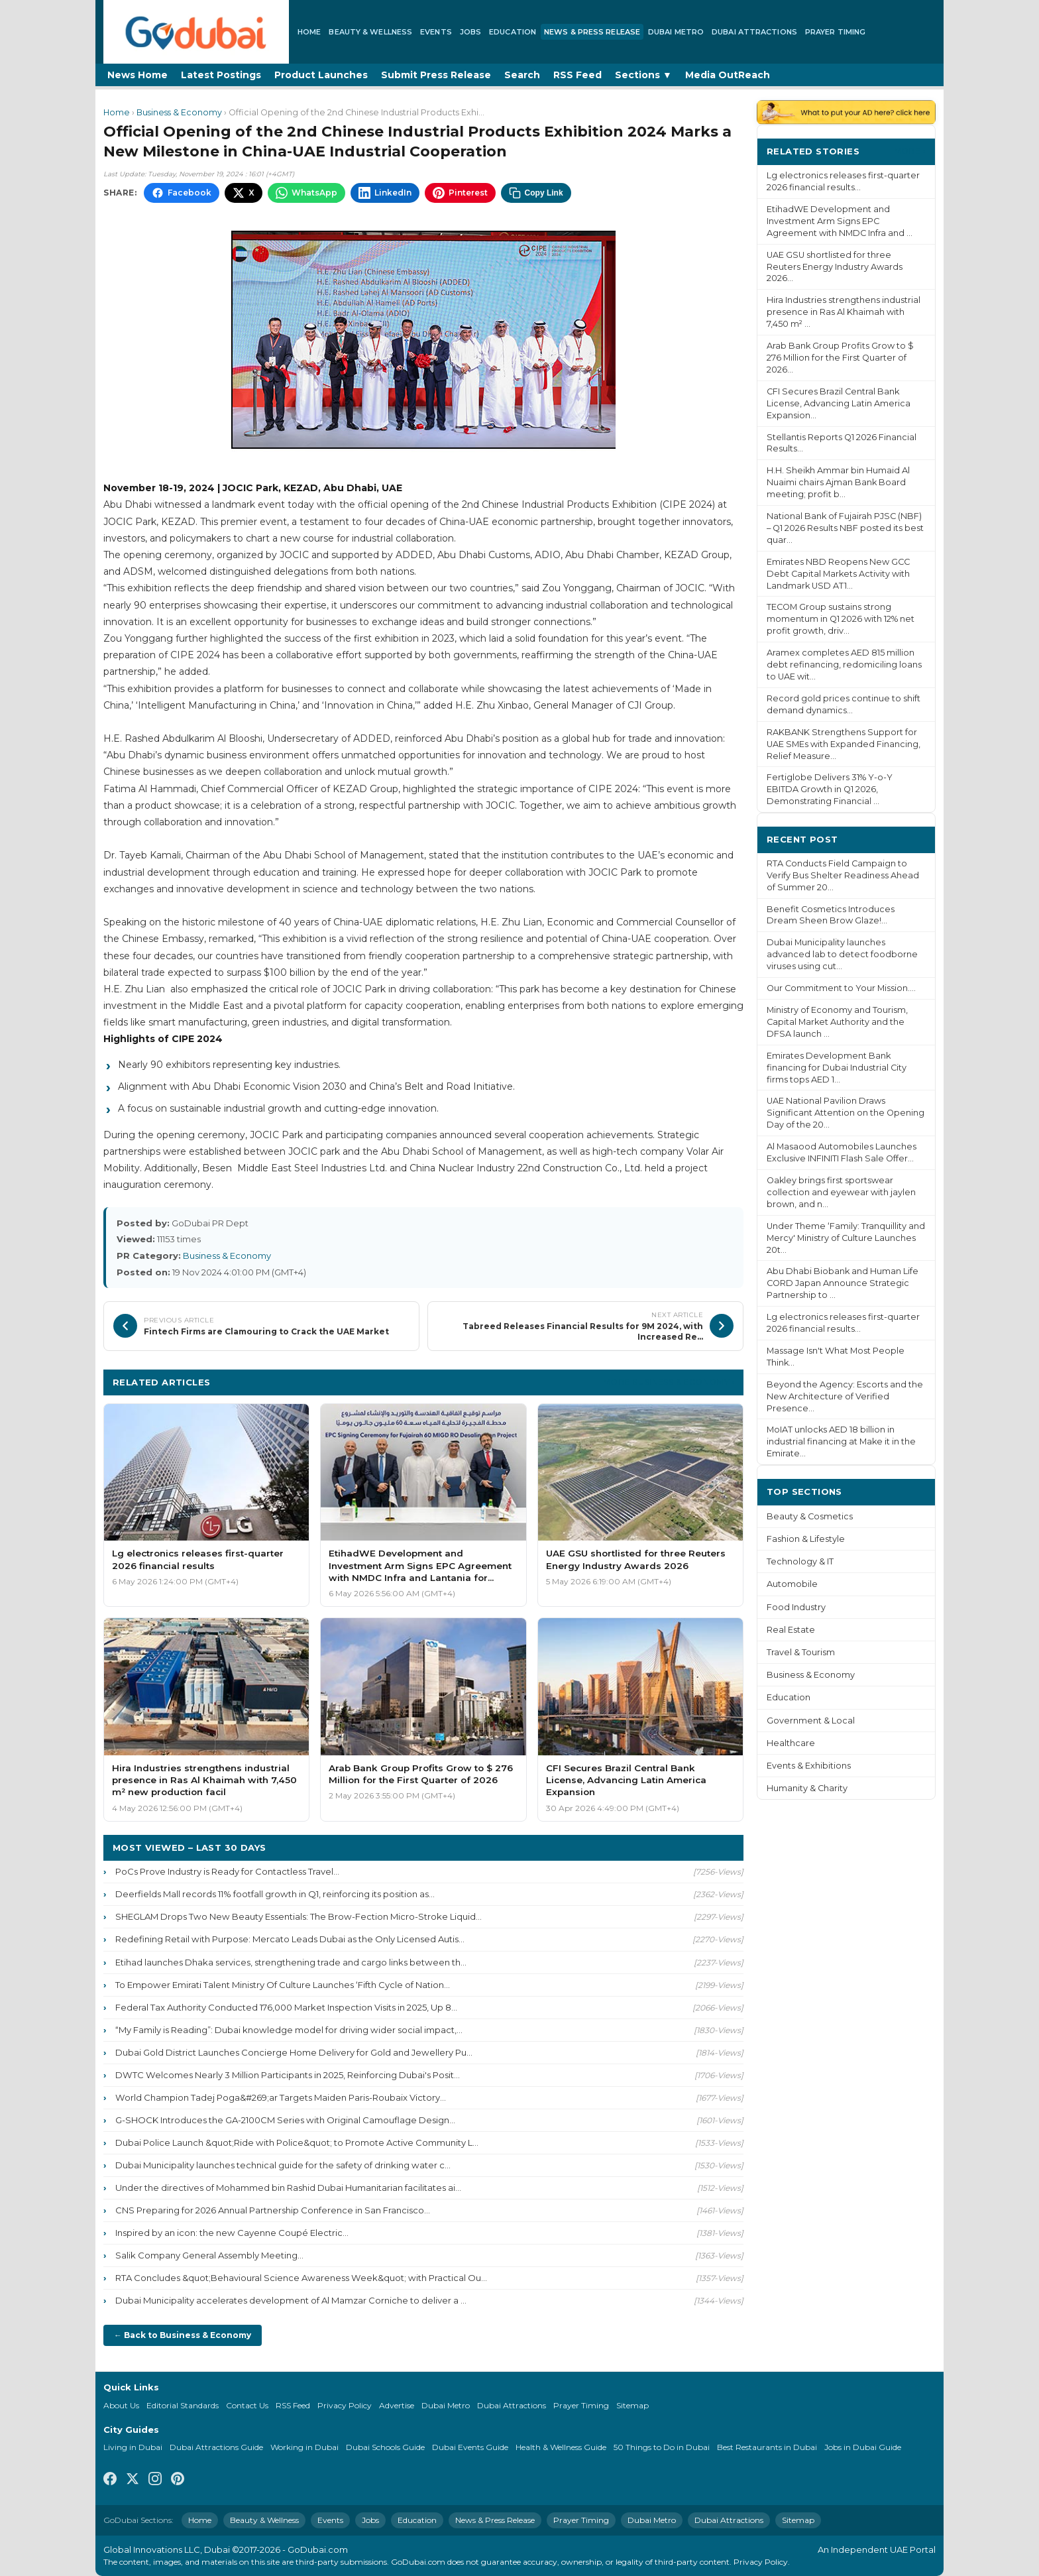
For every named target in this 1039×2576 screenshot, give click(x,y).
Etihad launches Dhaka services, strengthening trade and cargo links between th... (290, 1962)
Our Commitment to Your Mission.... (841, 988)
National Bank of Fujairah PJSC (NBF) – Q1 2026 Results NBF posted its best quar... (845, 528)
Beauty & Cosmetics (810, 1516)
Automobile (792, 1584)
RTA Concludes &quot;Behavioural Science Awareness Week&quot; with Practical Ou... (301, 2277)
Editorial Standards (182, 2405)
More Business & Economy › (668, 1382)
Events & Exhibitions (809, 1766)
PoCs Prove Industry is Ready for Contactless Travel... (227, 1871)
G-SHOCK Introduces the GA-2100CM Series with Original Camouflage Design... (285, 2120)
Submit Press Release (436, 75)
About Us (121, 2405)
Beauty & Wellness (370, 31)
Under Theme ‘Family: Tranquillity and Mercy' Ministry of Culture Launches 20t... (846, 1238)
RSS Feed (577, 75)
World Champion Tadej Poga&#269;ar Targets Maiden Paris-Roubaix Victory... (280, 2097)
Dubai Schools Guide (385, 2447)
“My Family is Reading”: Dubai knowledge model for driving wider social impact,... (289, 2029)
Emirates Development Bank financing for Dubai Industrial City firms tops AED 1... (836, 1067)
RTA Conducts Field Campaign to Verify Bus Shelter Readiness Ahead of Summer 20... (843, 875)
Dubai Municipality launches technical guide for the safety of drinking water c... (283, 2165)
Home (309, 31)
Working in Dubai (304, 2447)
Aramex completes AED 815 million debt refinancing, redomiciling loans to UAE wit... (844, 664)
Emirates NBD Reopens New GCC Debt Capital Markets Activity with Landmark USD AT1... (838, 574)
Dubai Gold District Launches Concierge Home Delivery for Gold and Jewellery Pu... (293, 2052)
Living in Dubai (132, 2447)
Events (436, 31)
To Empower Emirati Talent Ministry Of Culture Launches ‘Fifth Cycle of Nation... (282, 1984)
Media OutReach (727, 75)
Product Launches (321, 75)
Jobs (470, 31)
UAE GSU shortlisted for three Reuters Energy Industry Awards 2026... (834, 267)
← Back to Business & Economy (182, 2335)
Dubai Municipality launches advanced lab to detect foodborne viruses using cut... (842, 954)
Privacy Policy (344, 2405)
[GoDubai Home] (196, 32)
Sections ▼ (643, 75)
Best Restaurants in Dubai (767, 2447)
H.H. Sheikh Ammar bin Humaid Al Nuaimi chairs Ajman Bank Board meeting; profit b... (838, 482)
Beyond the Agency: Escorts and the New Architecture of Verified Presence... (845, 1396)
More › (910, 151)
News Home (137, 75)
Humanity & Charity (807, 1788)
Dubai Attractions (754, 31)
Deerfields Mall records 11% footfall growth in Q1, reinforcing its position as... (275, 1894)
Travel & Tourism (801, 1652)
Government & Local (811, 1721)
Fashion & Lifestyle (806, 1539)
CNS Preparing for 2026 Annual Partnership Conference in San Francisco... (272, 2210)
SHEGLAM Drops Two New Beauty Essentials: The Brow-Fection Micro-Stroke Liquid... (298, 1916)
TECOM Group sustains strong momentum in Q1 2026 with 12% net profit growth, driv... (840, 619)
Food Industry (796, 1607)
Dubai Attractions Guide (216, 2447)
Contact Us (247, 2405)
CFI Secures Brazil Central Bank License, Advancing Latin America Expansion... (838, 403)
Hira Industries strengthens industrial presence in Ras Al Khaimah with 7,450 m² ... (843, 312)
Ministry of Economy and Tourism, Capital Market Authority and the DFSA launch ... (837, 1022)
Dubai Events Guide (470, 2447)
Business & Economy (179, 112)
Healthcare (791, 1743)
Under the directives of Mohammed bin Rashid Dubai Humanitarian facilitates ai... (288, 2187)
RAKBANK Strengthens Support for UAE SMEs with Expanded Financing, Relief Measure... (843, 744)
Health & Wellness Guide (561, 2447)
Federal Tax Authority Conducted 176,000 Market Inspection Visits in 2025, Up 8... (286, 2007)
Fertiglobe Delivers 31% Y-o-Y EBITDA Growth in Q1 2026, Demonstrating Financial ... (830, 789)
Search (522, 75)
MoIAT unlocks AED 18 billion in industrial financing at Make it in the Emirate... (841, 1441)
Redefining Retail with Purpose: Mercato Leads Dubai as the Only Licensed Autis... (290, 1939)
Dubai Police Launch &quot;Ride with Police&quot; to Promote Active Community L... (296, 2142)
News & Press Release (592, 31)
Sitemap (632, 2405)
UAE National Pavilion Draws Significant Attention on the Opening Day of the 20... (845, 1113)
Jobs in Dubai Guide (862, 2447)
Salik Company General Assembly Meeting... (209, 2255)
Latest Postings (221, 75)
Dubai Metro (676, 31)
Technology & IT (800, 1561)
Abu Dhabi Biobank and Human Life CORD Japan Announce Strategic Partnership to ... (842, 1283)
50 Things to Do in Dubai (662, 2447)
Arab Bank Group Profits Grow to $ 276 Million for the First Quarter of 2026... (840, 358)
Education (512, 31)
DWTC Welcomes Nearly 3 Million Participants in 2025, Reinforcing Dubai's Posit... (287, 2075)
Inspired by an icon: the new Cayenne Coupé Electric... (232, 2232)
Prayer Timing (835, 31)
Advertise (396, 2405)
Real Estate (791, 1630)
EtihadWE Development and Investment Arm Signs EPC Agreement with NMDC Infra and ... (839, 221)
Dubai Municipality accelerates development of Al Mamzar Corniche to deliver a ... (290, 2300)
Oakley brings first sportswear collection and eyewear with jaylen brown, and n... (841, 1192)
